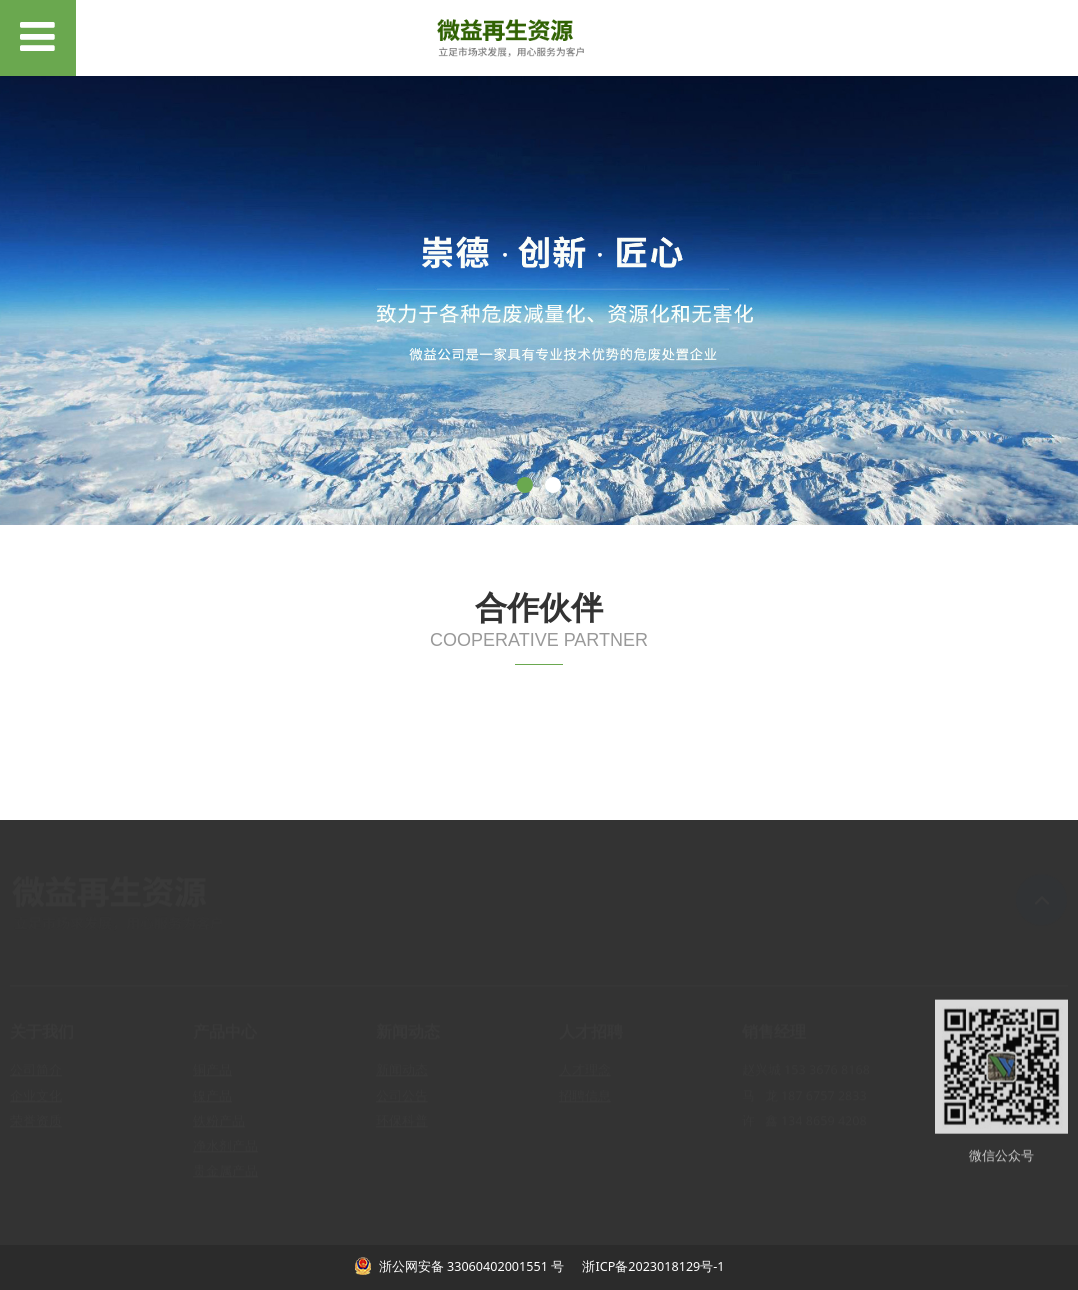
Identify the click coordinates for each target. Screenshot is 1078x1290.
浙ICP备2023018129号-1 (651, 1266)
